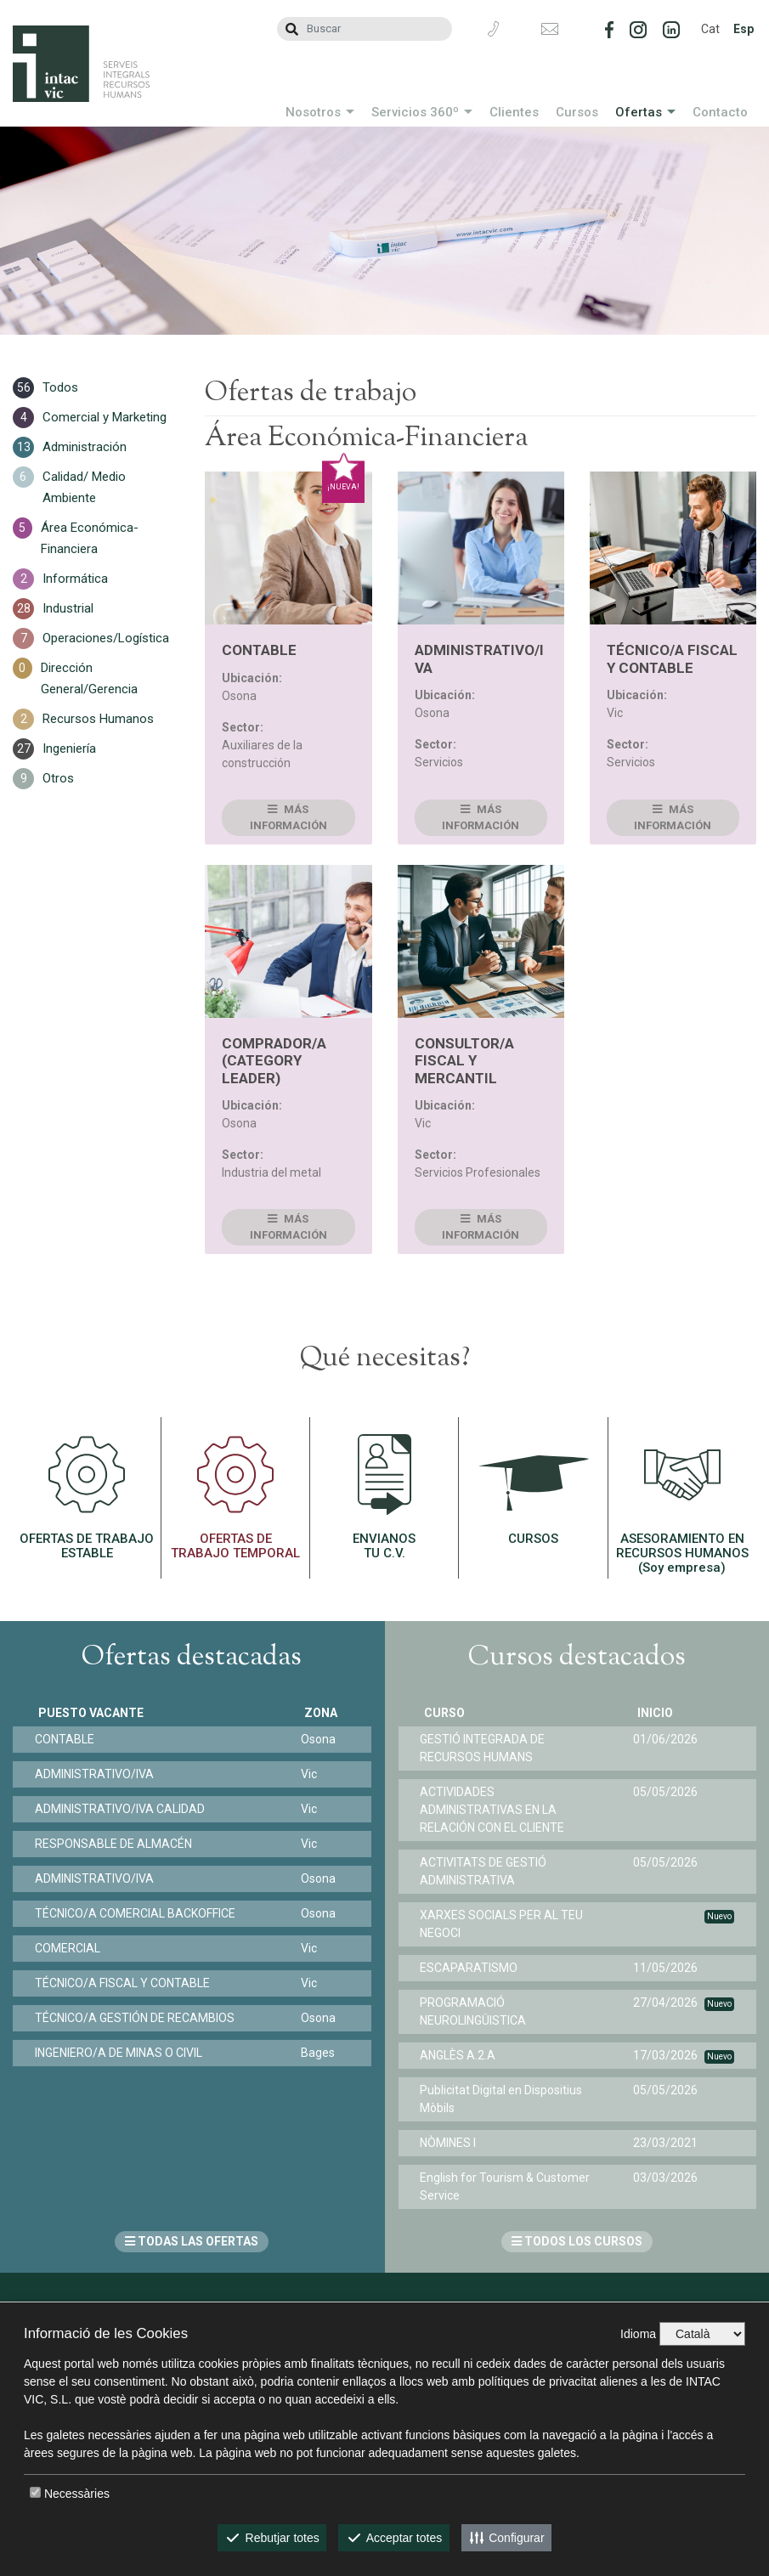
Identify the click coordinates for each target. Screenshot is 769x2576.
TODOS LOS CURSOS (577, 2241)
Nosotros (313, 112)
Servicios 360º (415, 112)
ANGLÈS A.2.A (462, 2055)
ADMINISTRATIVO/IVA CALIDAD (123, 1809)
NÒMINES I (452, 2142)
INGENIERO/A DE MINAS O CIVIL (122, 2052)
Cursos (577, 112)
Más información (288, 818)
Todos (60, 387)
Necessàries (77, 2493)
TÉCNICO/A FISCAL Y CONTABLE (672, 658)
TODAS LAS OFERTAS (191, 2241)
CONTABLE (259, 649)
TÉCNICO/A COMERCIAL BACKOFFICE (138, 1913)
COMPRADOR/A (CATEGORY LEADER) (274, 1061)
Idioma (638, 2334)
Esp (743, 29)
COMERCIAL (71, 1948)
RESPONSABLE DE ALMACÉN (116, 1843)
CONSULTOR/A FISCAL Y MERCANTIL (464, 1061)
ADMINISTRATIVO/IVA (97, 1774)
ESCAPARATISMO (473, 1967)
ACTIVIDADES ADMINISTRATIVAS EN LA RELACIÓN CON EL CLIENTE (496, 1809)
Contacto (720, 112)
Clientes (514, 112)
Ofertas (638, 112)
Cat (710, 29)
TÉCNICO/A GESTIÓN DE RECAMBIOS (138, 2018)
